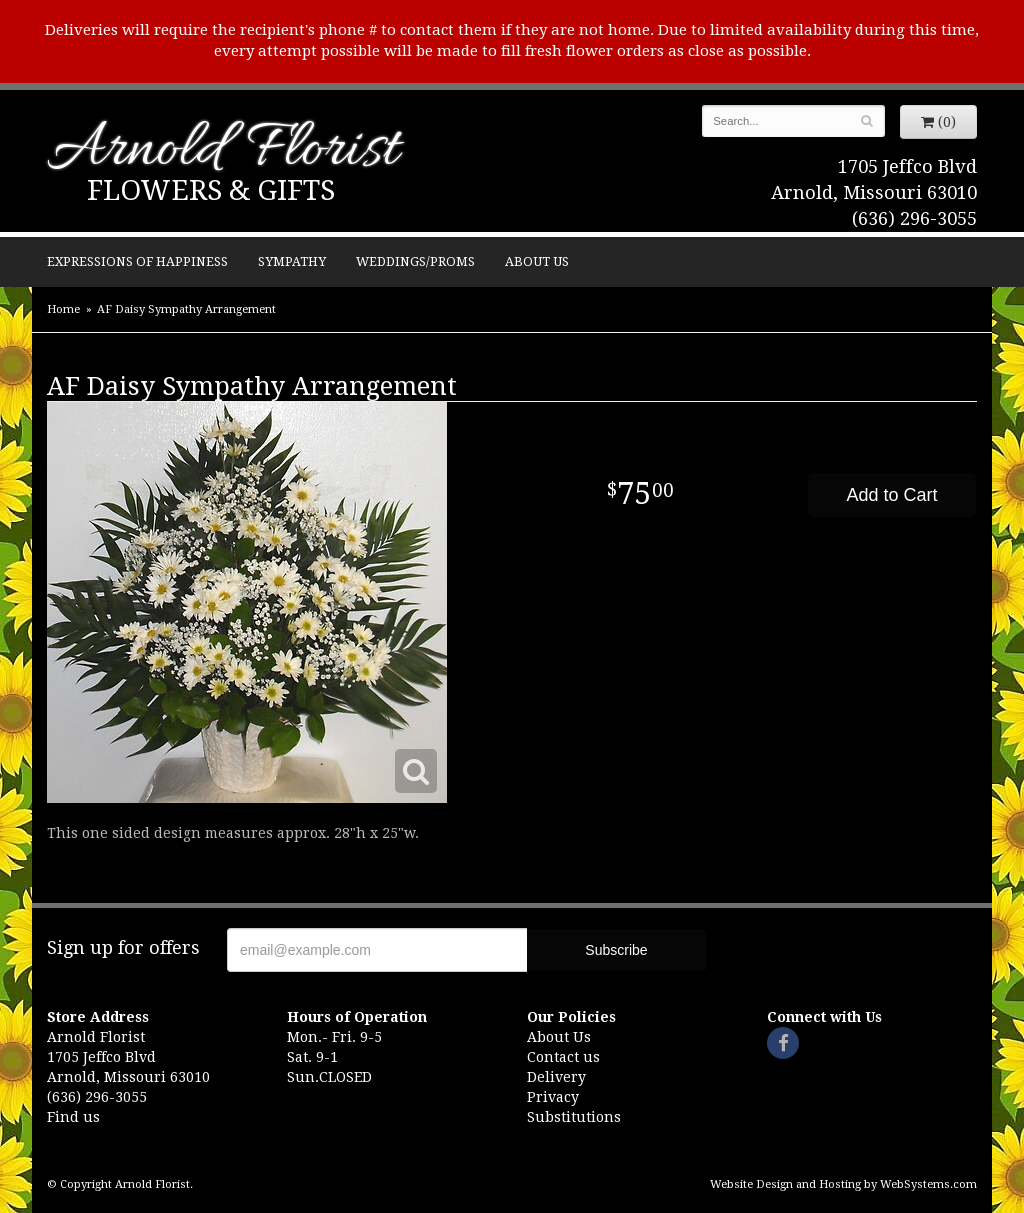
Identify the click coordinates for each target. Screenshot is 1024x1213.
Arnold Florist (223, 151)
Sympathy (292, 261)
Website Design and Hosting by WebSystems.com (843, 1184)
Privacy (553, 1097)
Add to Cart (891, 495)
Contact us (563, 1057)
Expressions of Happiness (137, 261)
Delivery (556, 1077)
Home (63, 309)
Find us (73, 1117)
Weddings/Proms (415, 261)
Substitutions (574, 1117)
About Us (537, 261)
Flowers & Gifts (211, 190)
